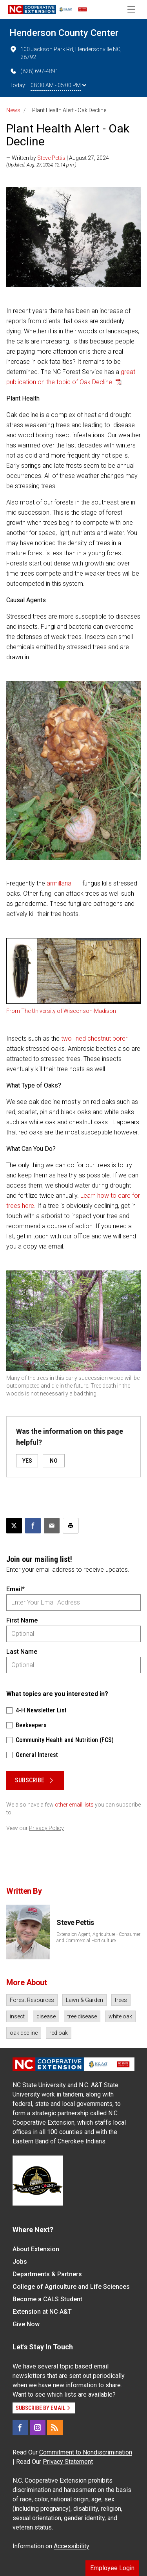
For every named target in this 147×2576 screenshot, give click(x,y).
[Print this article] (70, 1525)
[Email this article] (52, 1525)
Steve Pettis (51, 158)
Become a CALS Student (47, 2299)
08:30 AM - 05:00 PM (58, 85)
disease (46, 2016)
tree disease (82, 2016)
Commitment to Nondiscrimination (85, 2452)
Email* (15, 1589)
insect (17, 2016)
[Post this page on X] (14, 1525)
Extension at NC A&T (42, 2311)
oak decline (24, 2033)
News (13, 110)
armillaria (59, 883)
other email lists (74, 1804)
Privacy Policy (46, 1828)
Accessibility (71, 2546)
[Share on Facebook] (33, 1525)
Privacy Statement (68, 2461)
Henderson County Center (63, 32)
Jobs (20, 2261)
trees (121, 2000)
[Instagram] (37, 2427)
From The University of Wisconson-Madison (61, 1011)
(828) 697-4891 (33, 71)
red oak (58, 2033)
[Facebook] (20, 2427)
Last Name (21, 1651)
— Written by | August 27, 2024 (57, 158)
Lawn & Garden (84, 2000)
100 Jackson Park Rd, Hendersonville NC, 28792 (65, 52)
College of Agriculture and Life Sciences (71, 2286)
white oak (120, 2016)
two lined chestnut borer (94, 1038)
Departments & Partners (47, 2274)
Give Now (26, 2324)
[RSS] (55, 2427)
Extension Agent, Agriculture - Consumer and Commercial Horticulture (98, 1937)
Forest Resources (32, 2000)
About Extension (36, 2249)
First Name (22, 1620)
